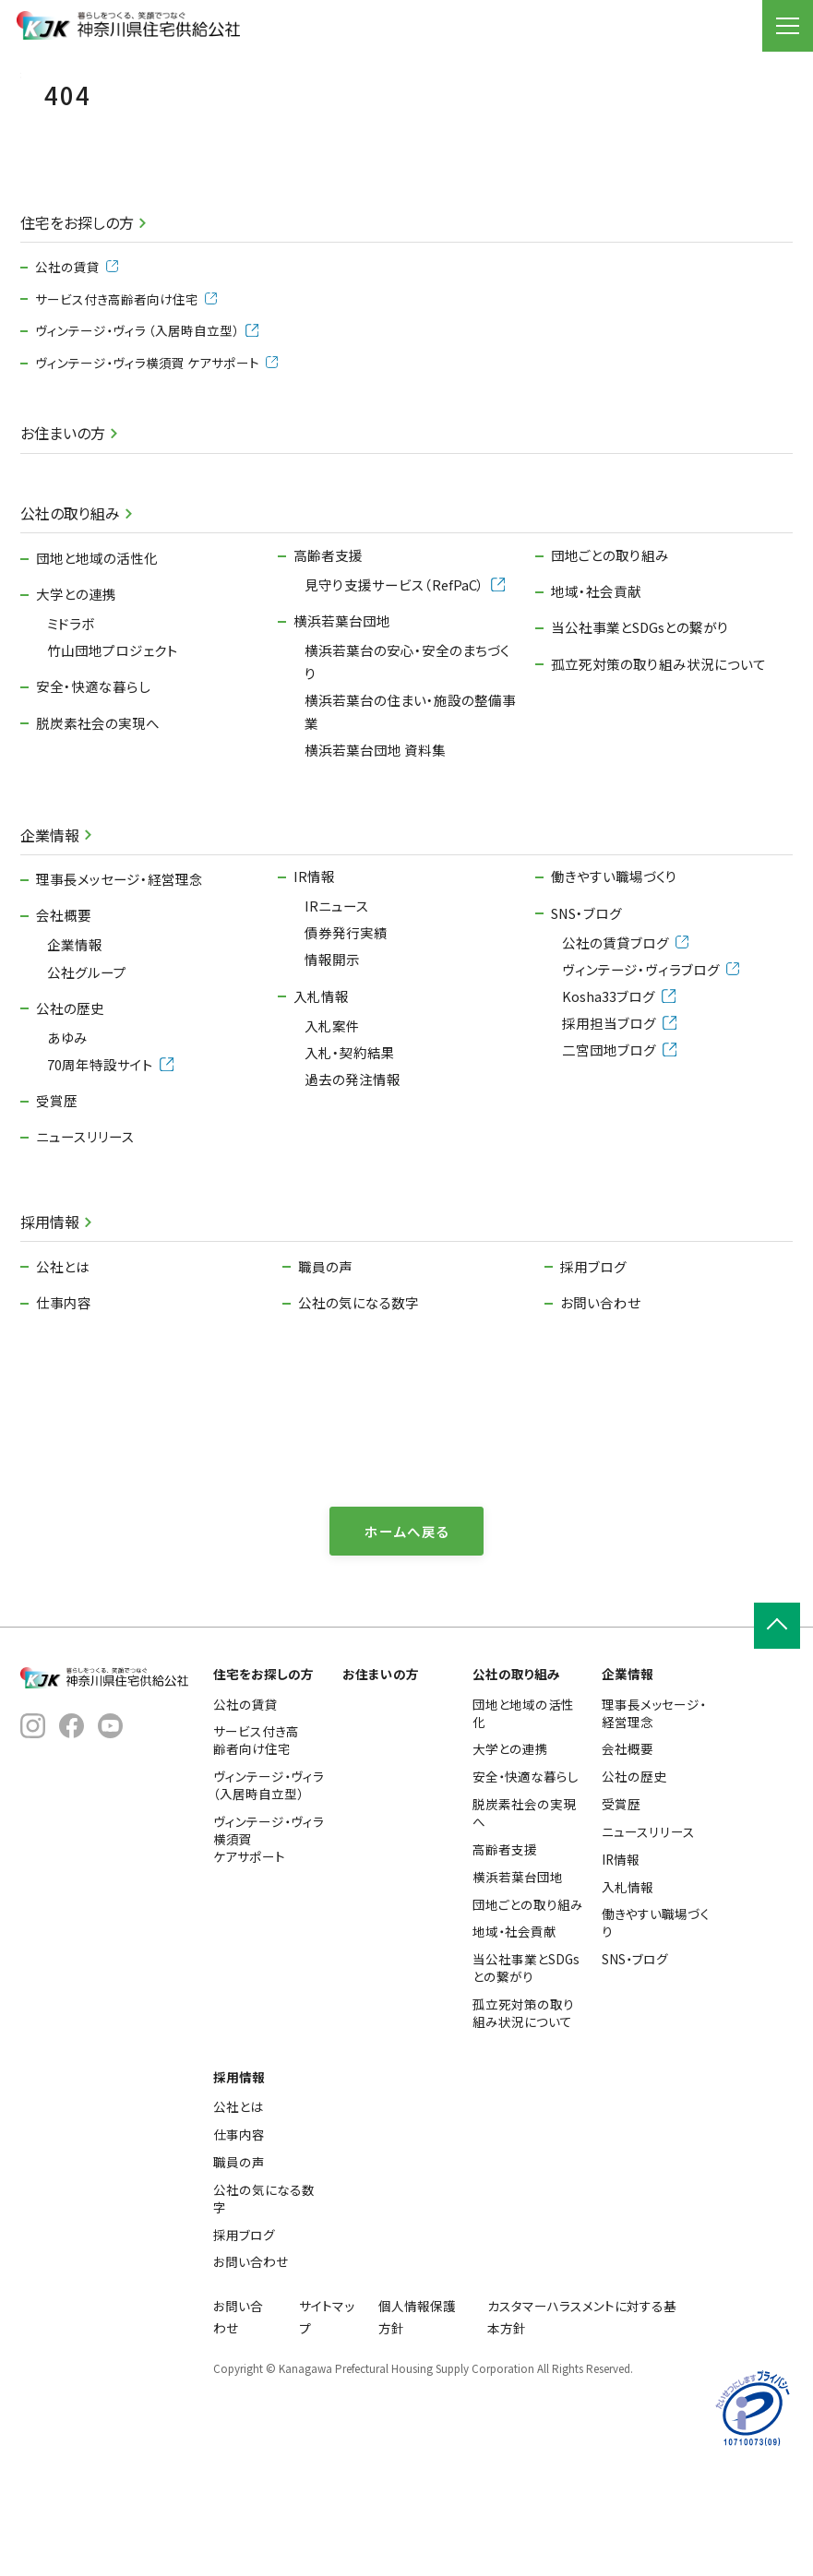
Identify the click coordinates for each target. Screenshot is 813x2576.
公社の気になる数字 (358, 1392)
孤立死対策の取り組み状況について (658, 753)
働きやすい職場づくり (614, 966)
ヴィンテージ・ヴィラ (146, 421)
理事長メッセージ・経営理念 (119, 969)
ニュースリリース (85, 1226)
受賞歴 (57, 1190)
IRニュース (337, 996)
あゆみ (67, 1127)
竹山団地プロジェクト (112, 740)
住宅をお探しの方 (77, 313)
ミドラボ (70, 713)
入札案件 (332, 1115)
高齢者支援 (328, 645)
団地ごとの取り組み (610, 645)
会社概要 (63, 1005)
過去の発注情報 (353, 1168)
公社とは (63, 1356)
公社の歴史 (70, 1097)
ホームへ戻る (407, 1620)
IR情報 (314, 966)
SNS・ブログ (586, 1002)
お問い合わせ (600, 1392)
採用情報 (49, 1312)
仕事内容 (63, 1392)
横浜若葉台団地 (341, 711)
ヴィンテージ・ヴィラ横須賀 (156, 453)
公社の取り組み (70, 603)
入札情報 (321, 1085)
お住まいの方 (62, 523)
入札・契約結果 (350, 1141)
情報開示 (332, 1049)
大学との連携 (76, 684)
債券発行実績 (346, 1022)
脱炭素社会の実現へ (98, 812)
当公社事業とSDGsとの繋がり (640, 717)
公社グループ (86, 1061)
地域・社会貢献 (596, 681)
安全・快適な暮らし (93, 776)
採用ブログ (593, 1356)
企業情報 (49, 924)
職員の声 (325, 1356)
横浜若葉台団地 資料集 (375, 839)
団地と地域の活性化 (97, 648)
